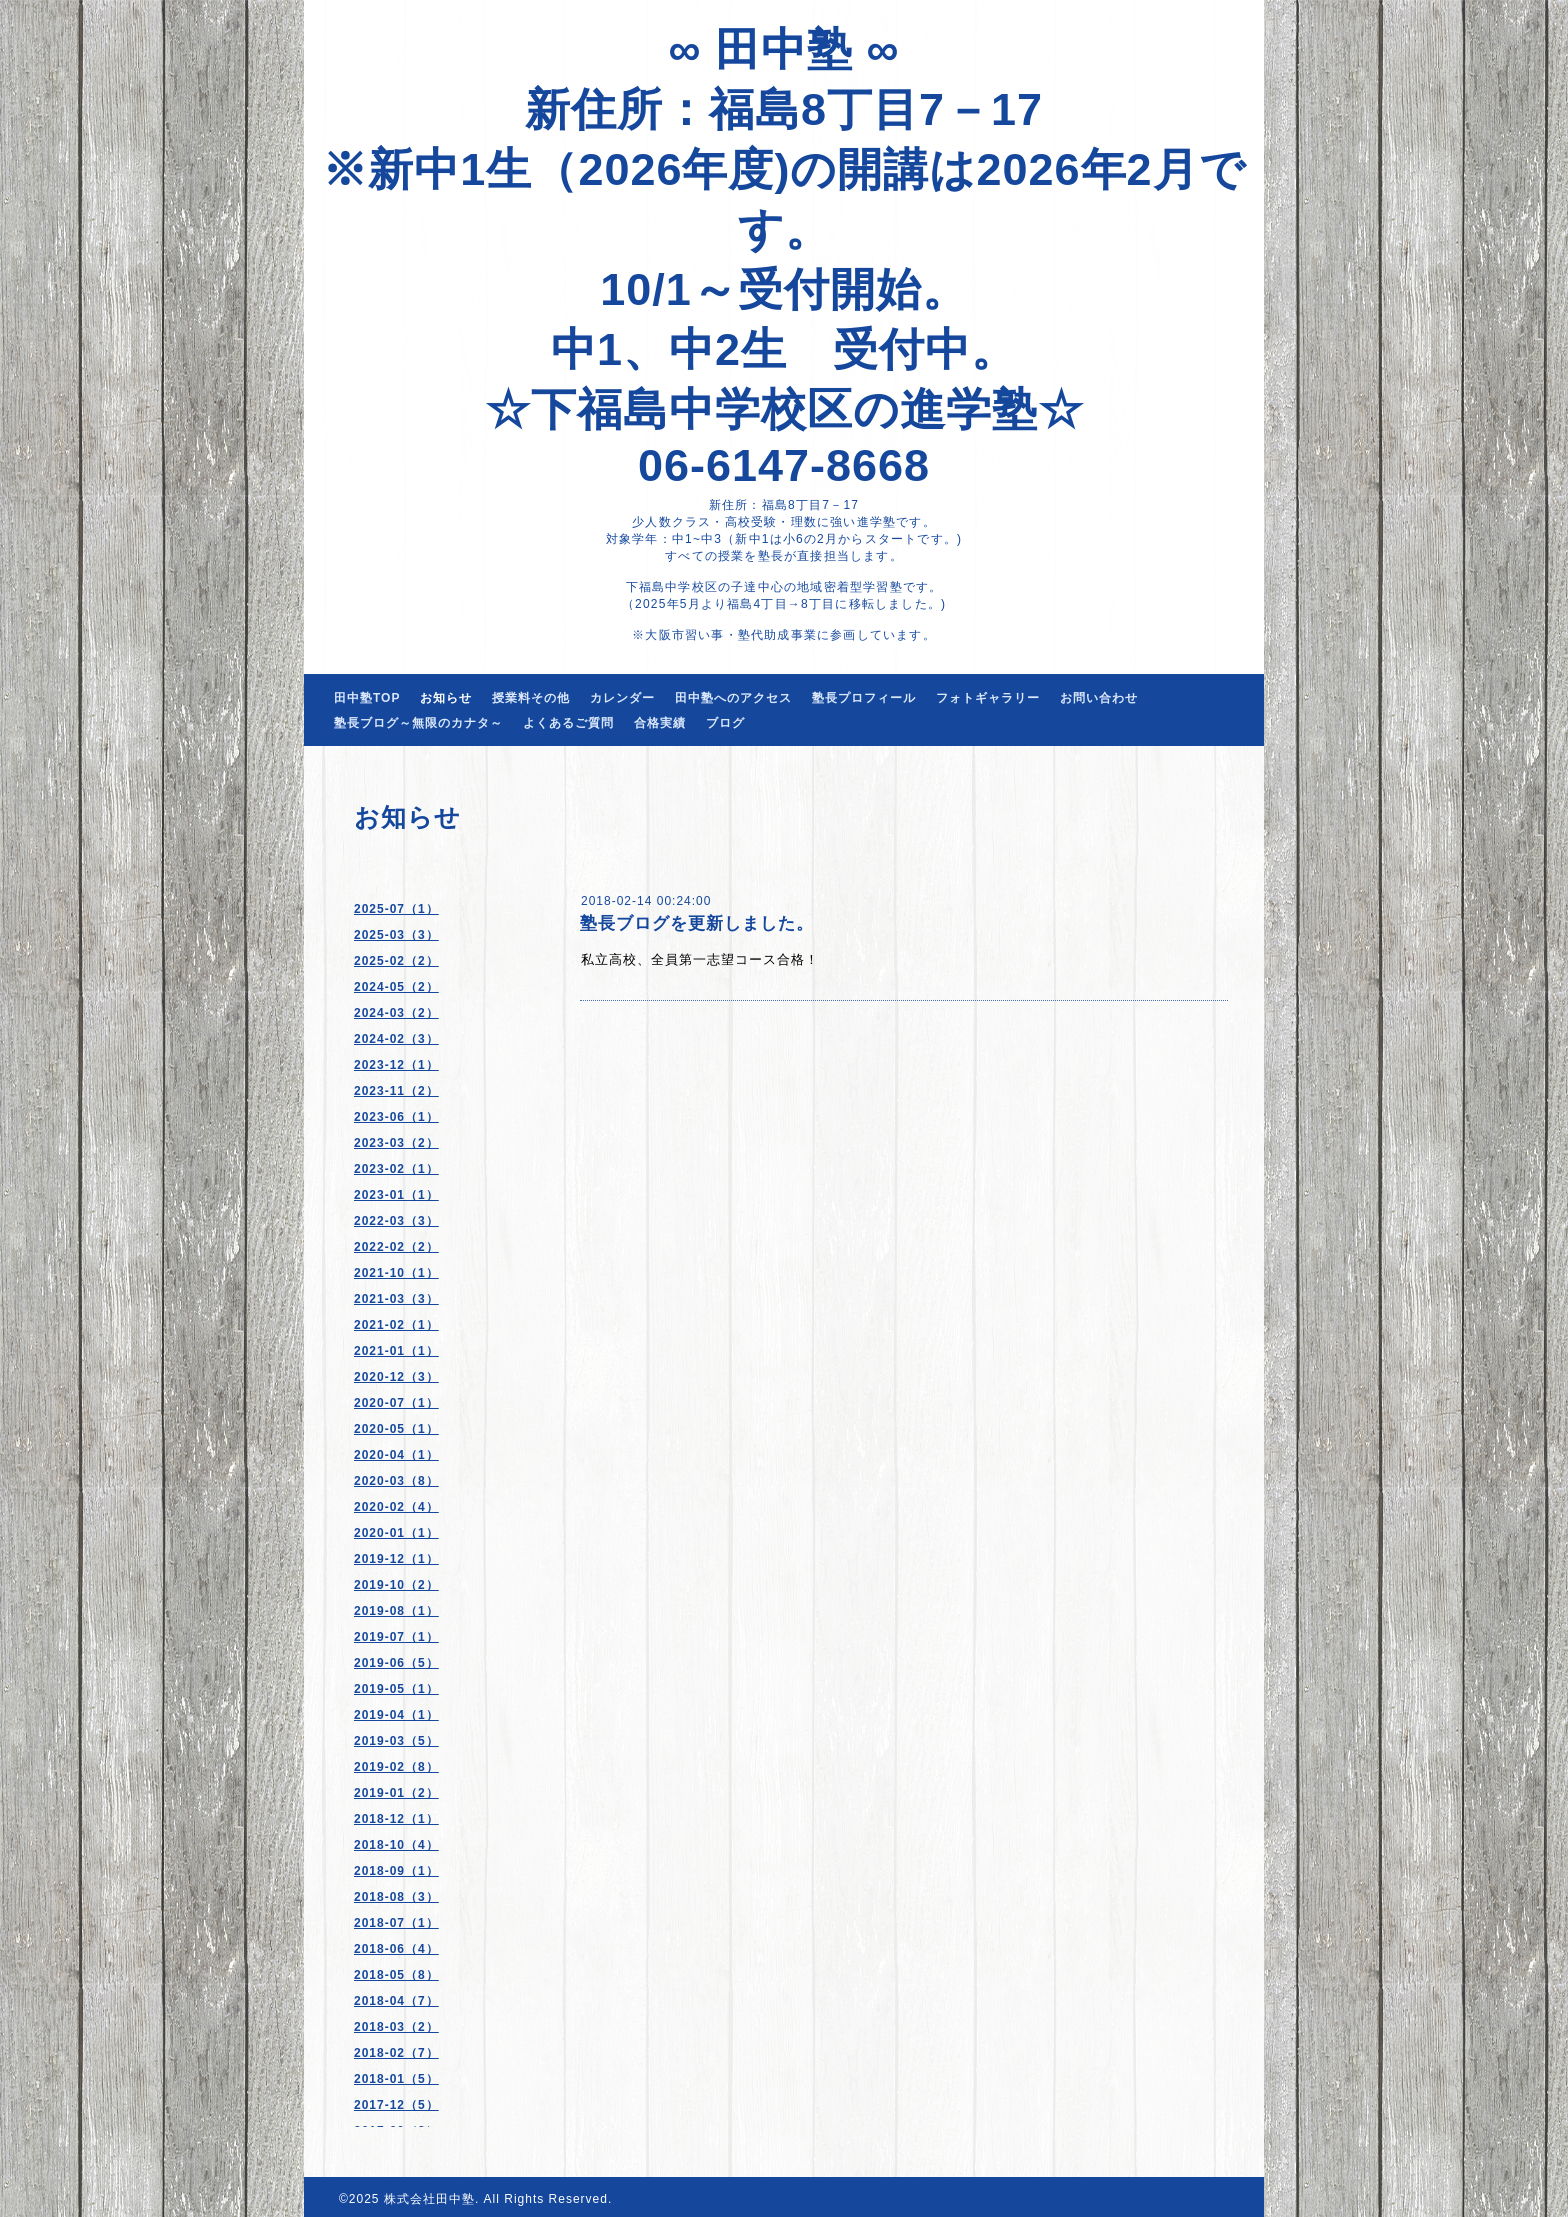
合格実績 (660, 723)
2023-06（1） (396, 1117)
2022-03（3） (396, 1221)
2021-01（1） (396, 1351)
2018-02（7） (396, 2053)
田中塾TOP (367, 698)
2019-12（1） (396, 1559)
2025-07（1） (396, 909)
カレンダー (622, 698)
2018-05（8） (396, 1975)
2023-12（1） (396, 1065)
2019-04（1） (396, 1715)
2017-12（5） (396, 2105)
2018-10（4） (396, 1845)
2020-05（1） (396, 1429)
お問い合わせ (1099, 698)
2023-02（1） (396, 1169)
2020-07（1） (396, 1403)
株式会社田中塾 (429, 2199)
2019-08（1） (396, 1611)
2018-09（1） (396, 1871)
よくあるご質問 (568, 723)
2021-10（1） (396, 1273)
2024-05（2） (396, 987)
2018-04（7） (396, 2001)
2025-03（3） (396, 935)
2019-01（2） (396, 1793)
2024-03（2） (396, 1013)
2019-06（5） (396, 1663)
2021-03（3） (396, 1299)
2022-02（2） (396, 1247)
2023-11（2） (396, 1091)
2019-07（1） (396, 1637)
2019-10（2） (396, 1585)
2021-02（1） (396, 1325)
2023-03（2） (396, 1143)
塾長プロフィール (864, 698)
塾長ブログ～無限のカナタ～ (418, 723)
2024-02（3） (396, 1039)
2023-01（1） (396, 1195)
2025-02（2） (396, 961)
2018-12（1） (396, 1819)
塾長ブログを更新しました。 (697, 923)
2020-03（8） (396, 1481)
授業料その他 (531, 698)
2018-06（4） (396, 1949)
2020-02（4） (396, 1507)
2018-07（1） (396, 1923)
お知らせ (446, 698)
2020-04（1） (396, 1455)
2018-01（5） (396, 2079)
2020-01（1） (396, 1533)
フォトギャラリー (988, 698)
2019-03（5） (396, 1741)
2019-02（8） (396, 1767)
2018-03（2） (396, 2027)
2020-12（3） (396, 1377)
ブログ (725, 723)
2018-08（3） (396, 1897)
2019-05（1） (396, 1689)
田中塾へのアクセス (733, 698)
